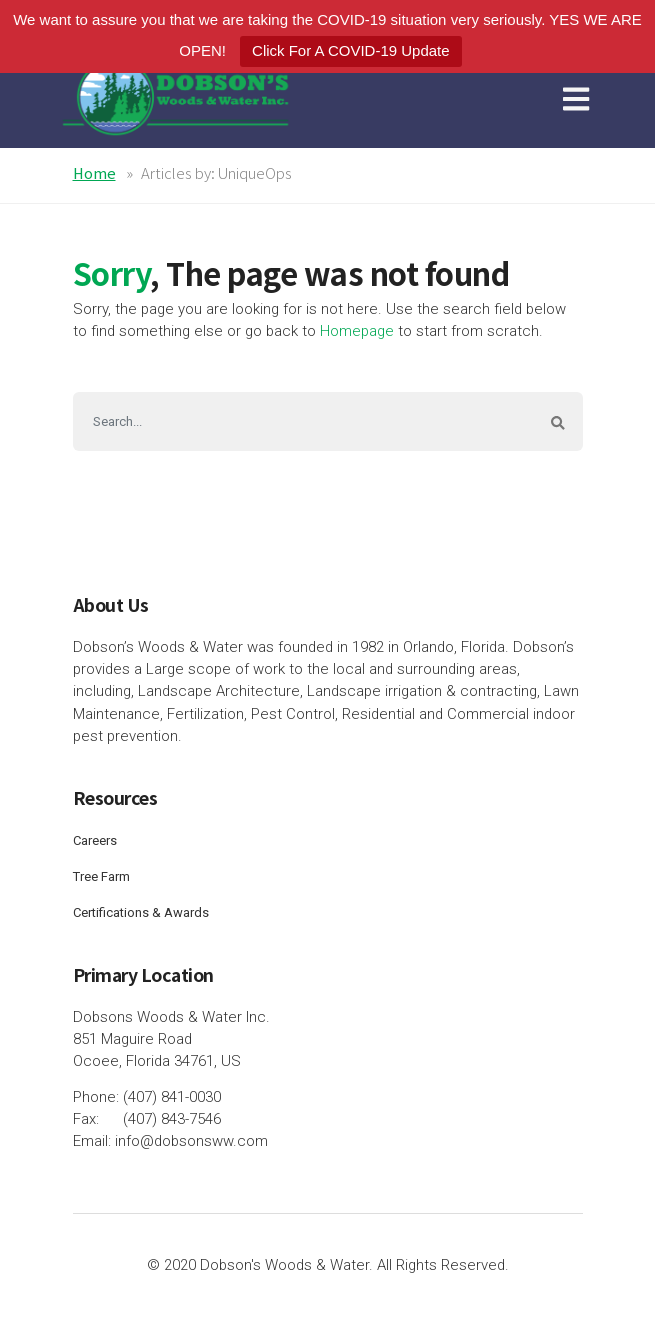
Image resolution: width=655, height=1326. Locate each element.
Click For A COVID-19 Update (351, 50)
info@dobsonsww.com (191, 1141)
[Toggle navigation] (580, 98)
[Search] (303, 421)
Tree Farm (101, 876)
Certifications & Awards (141, 912)
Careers (95, 840)
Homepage (357, 331)
